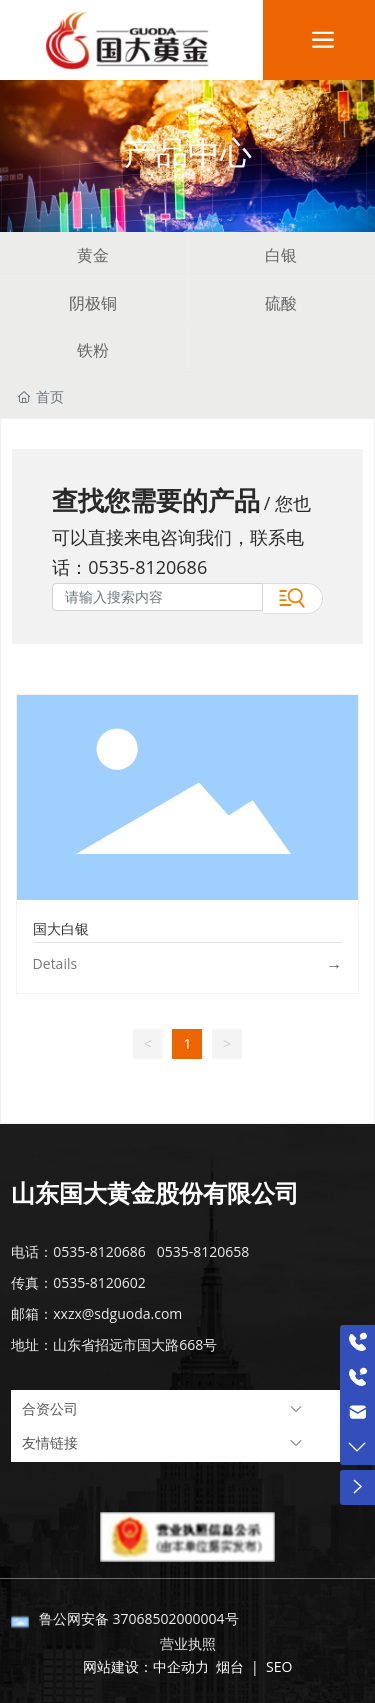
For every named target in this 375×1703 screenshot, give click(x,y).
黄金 (93, 255)
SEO (277, 1666)
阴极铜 (93, 303)
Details (55, 963)
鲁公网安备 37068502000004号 (139, 1618)
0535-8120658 (203, 1251)
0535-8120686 (147, 567)
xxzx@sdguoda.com (117, 1313)
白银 (281, 255)
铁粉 (93, 350)
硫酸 (281, 303)
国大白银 (61, 928)
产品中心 (188, 151)
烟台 (230, 1666)
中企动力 (181, 1666)
